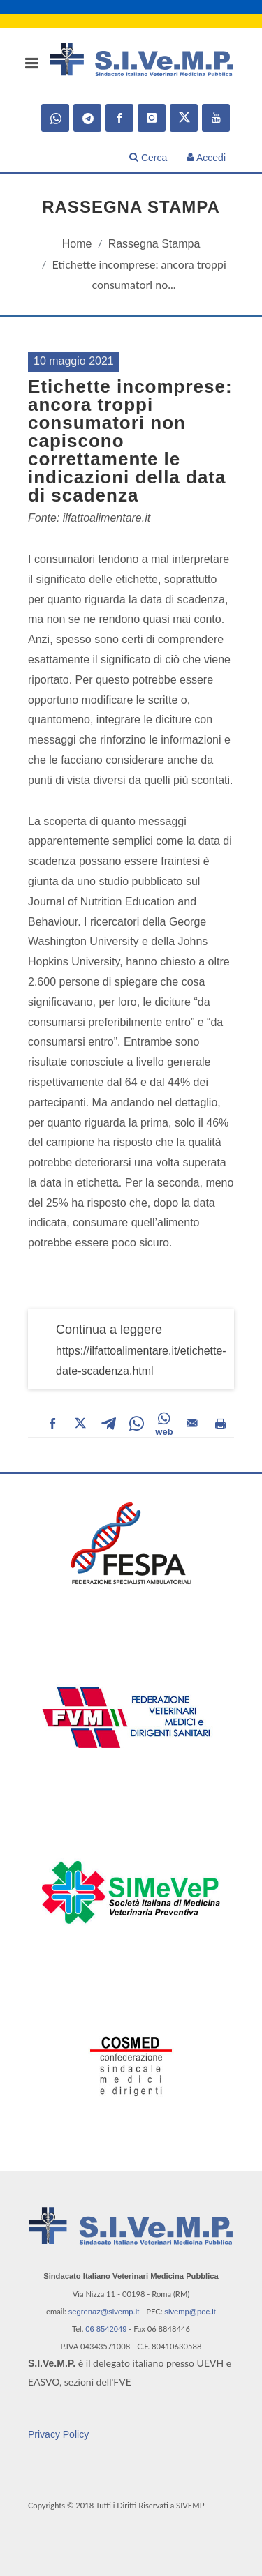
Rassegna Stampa (154, 244)
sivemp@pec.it (190, 2311)
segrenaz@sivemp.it (104, 2311)
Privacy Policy (58, 2434)
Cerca (148, 157)
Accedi (206, 157)
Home (77, 244)
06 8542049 (105, 2329)
